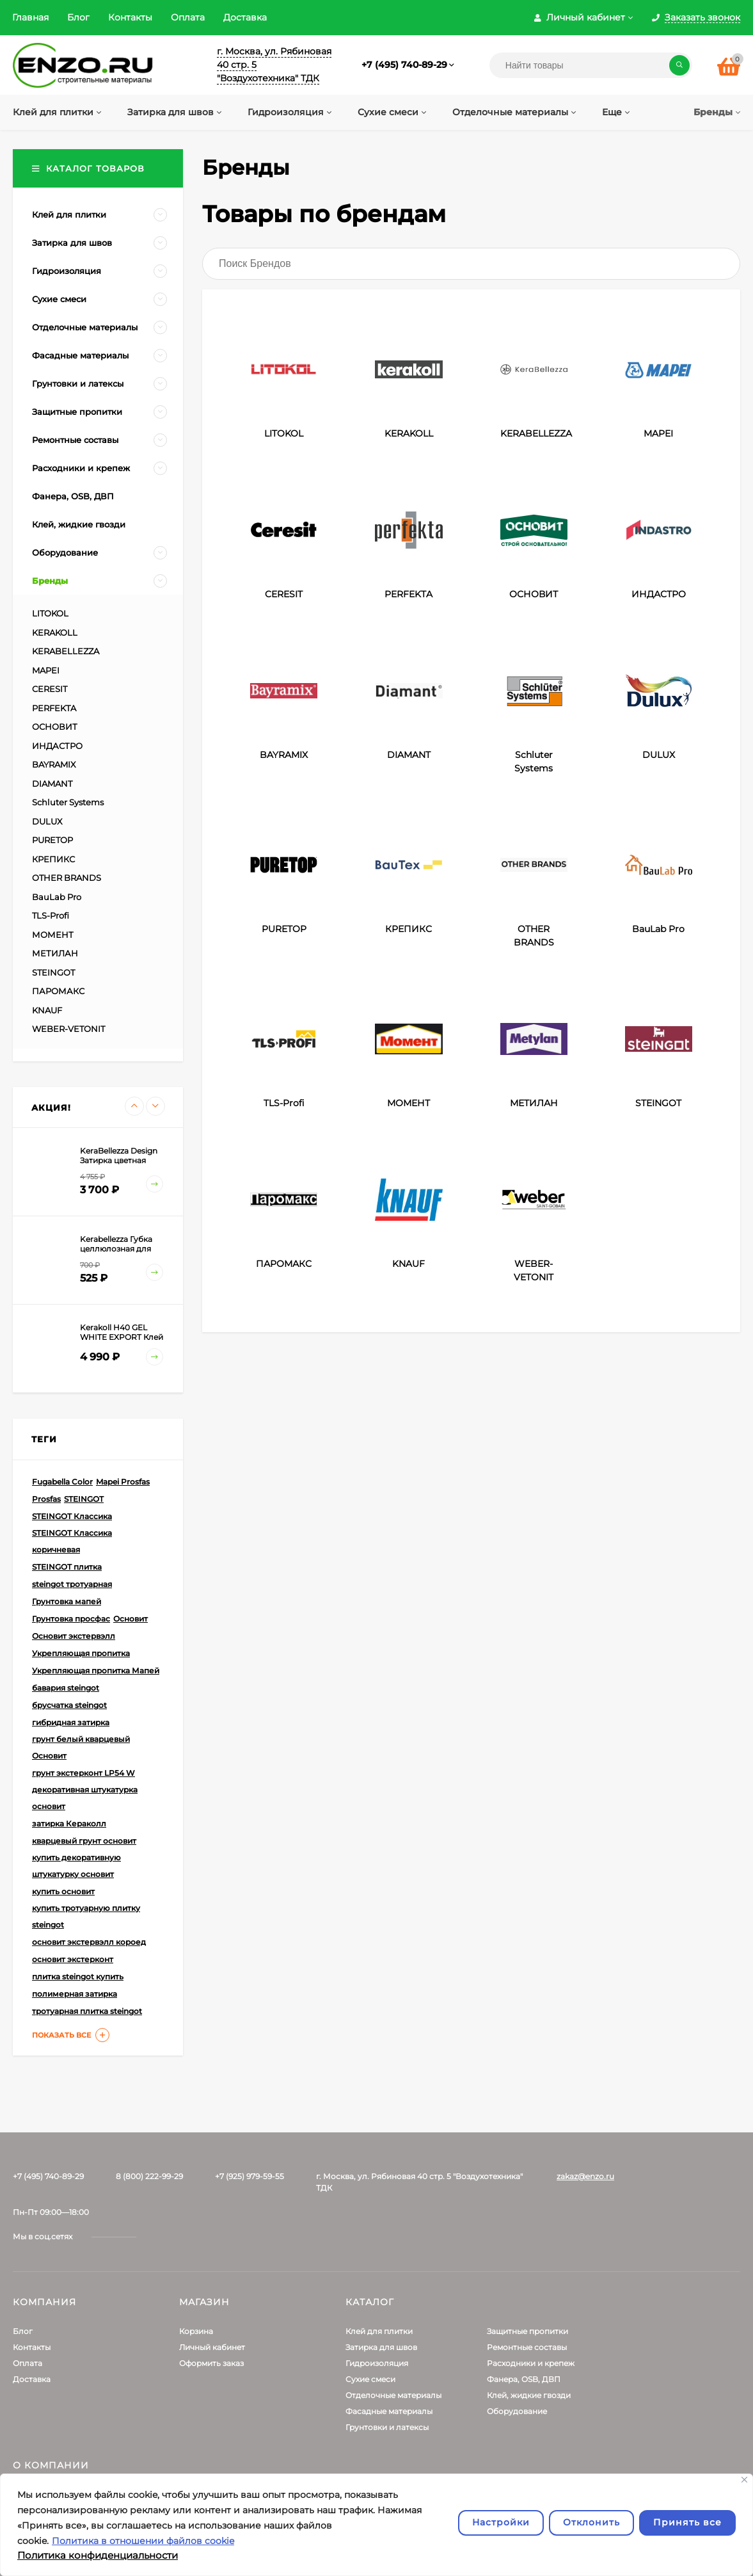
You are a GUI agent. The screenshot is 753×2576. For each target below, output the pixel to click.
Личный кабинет (212, 2347)
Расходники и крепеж (531, 2363)
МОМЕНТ (53, 935)
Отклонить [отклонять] (591, 2522)
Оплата (188, 17)
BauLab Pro (56, 897)
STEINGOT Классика (72, 1516)
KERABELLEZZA (65, 651)
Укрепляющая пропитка (81, 1653)
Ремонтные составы (527, 2347)
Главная (30, 17)
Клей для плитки (379, 2331)
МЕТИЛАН (55, 953)
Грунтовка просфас (71, 1618)
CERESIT (49, 689)
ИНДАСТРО (57, 746)
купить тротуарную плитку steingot (86, 1916)
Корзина (196, 2331)
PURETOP (52, 840)
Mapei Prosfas (123, 1481)
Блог (78, 17)
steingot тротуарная (72, 1584)
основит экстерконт (72, 1959)
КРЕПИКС (53, 859)
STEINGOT (53, 972)
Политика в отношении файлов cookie (143, 2541)
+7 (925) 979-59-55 (249, 2176)
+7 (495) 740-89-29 (404, 64)
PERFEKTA (54, 708)
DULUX (47, 821)
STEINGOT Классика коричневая (72, 1541)
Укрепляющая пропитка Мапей (95, 1670)
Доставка (245, 17)
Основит (130, 1618)
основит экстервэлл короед (89, 1942)
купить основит (63, 1891)
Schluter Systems (68, 802)
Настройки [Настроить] (501, 2522)
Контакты (130, 17)
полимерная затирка (74, 1994)
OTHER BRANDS (66, 878)
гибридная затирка (70, 1722)
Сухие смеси (370, 2379)
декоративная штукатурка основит (85, 1798)
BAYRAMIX (54, 764)
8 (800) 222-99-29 (149, 2176)
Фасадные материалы (388, 2411)
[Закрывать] (744, 2480)
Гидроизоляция (376, 2363)
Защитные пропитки (527, 2331)
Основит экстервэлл (73, 1636)
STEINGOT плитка (67, 1567)
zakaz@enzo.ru (585, 2176)
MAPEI (45, 670)
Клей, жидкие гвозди (529, 2395)
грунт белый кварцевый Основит (81, 1747)
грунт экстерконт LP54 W (83, 1773)
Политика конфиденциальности (97, 2555)
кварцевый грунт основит (84, 1841)
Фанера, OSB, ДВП (523, 2379)
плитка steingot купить (77, 1976)
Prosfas (46, 1499)
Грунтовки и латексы (387, 2427)
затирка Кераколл (69, 1823)
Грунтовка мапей (66, 1601)
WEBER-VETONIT (68, 1029)
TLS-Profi (50, 915)
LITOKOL (50, 613)
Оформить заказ (211, 2363)
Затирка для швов (381, 2347)
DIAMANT (52, 783)
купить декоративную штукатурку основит (76, 1866)
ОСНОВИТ (54, 726)
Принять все (687, 2522)
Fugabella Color (62, 1481)
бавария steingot (65, 1688)
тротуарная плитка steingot (87, 2011)
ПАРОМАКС (58, 991)
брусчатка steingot (69, 1705)
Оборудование (517, 2411)
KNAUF (47, 1010)
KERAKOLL (54, 632)
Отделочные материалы (393, 2395)
